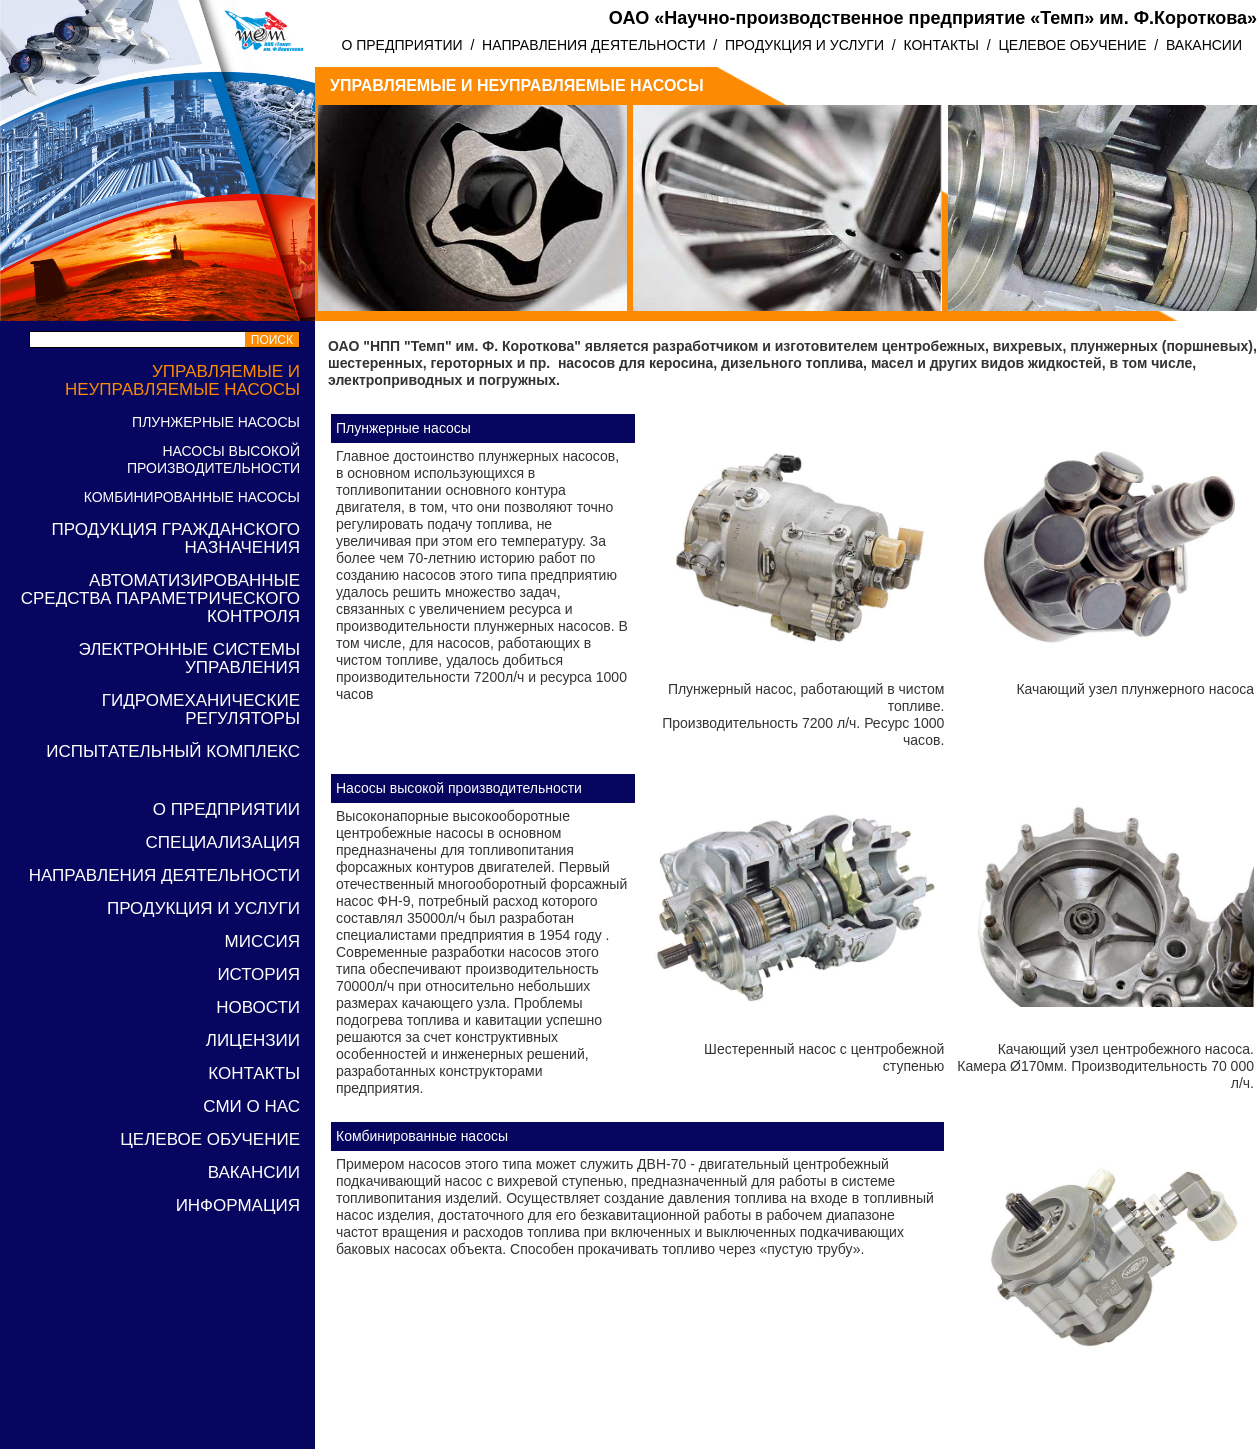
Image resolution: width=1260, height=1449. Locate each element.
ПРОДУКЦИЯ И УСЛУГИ (804, 45)
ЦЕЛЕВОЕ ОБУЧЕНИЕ (1072, 45)
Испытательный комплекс (173, 751)
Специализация (223, 842)
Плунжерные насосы (216, 422)
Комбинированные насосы (192, 497)
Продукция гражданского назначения (176, 538)
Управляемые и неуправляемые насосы (182, 380)
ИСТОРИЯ (258, 974)
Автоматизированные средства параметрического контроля (160, 598)
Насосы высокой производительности (213, 459)
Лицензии (253, 1040)
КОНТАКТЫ (941, 45)
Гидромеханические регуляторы (201, 709)
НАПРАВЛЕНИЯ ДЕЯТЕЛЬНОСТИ (593, 45)
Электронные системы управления (189, 658)
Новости (258, 1007)
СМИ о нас (251, 1106)
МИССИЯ (262, 941)
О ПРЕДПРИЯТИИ (401, 45)
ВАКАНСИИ (1204, 45)
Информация (238, 1205)
